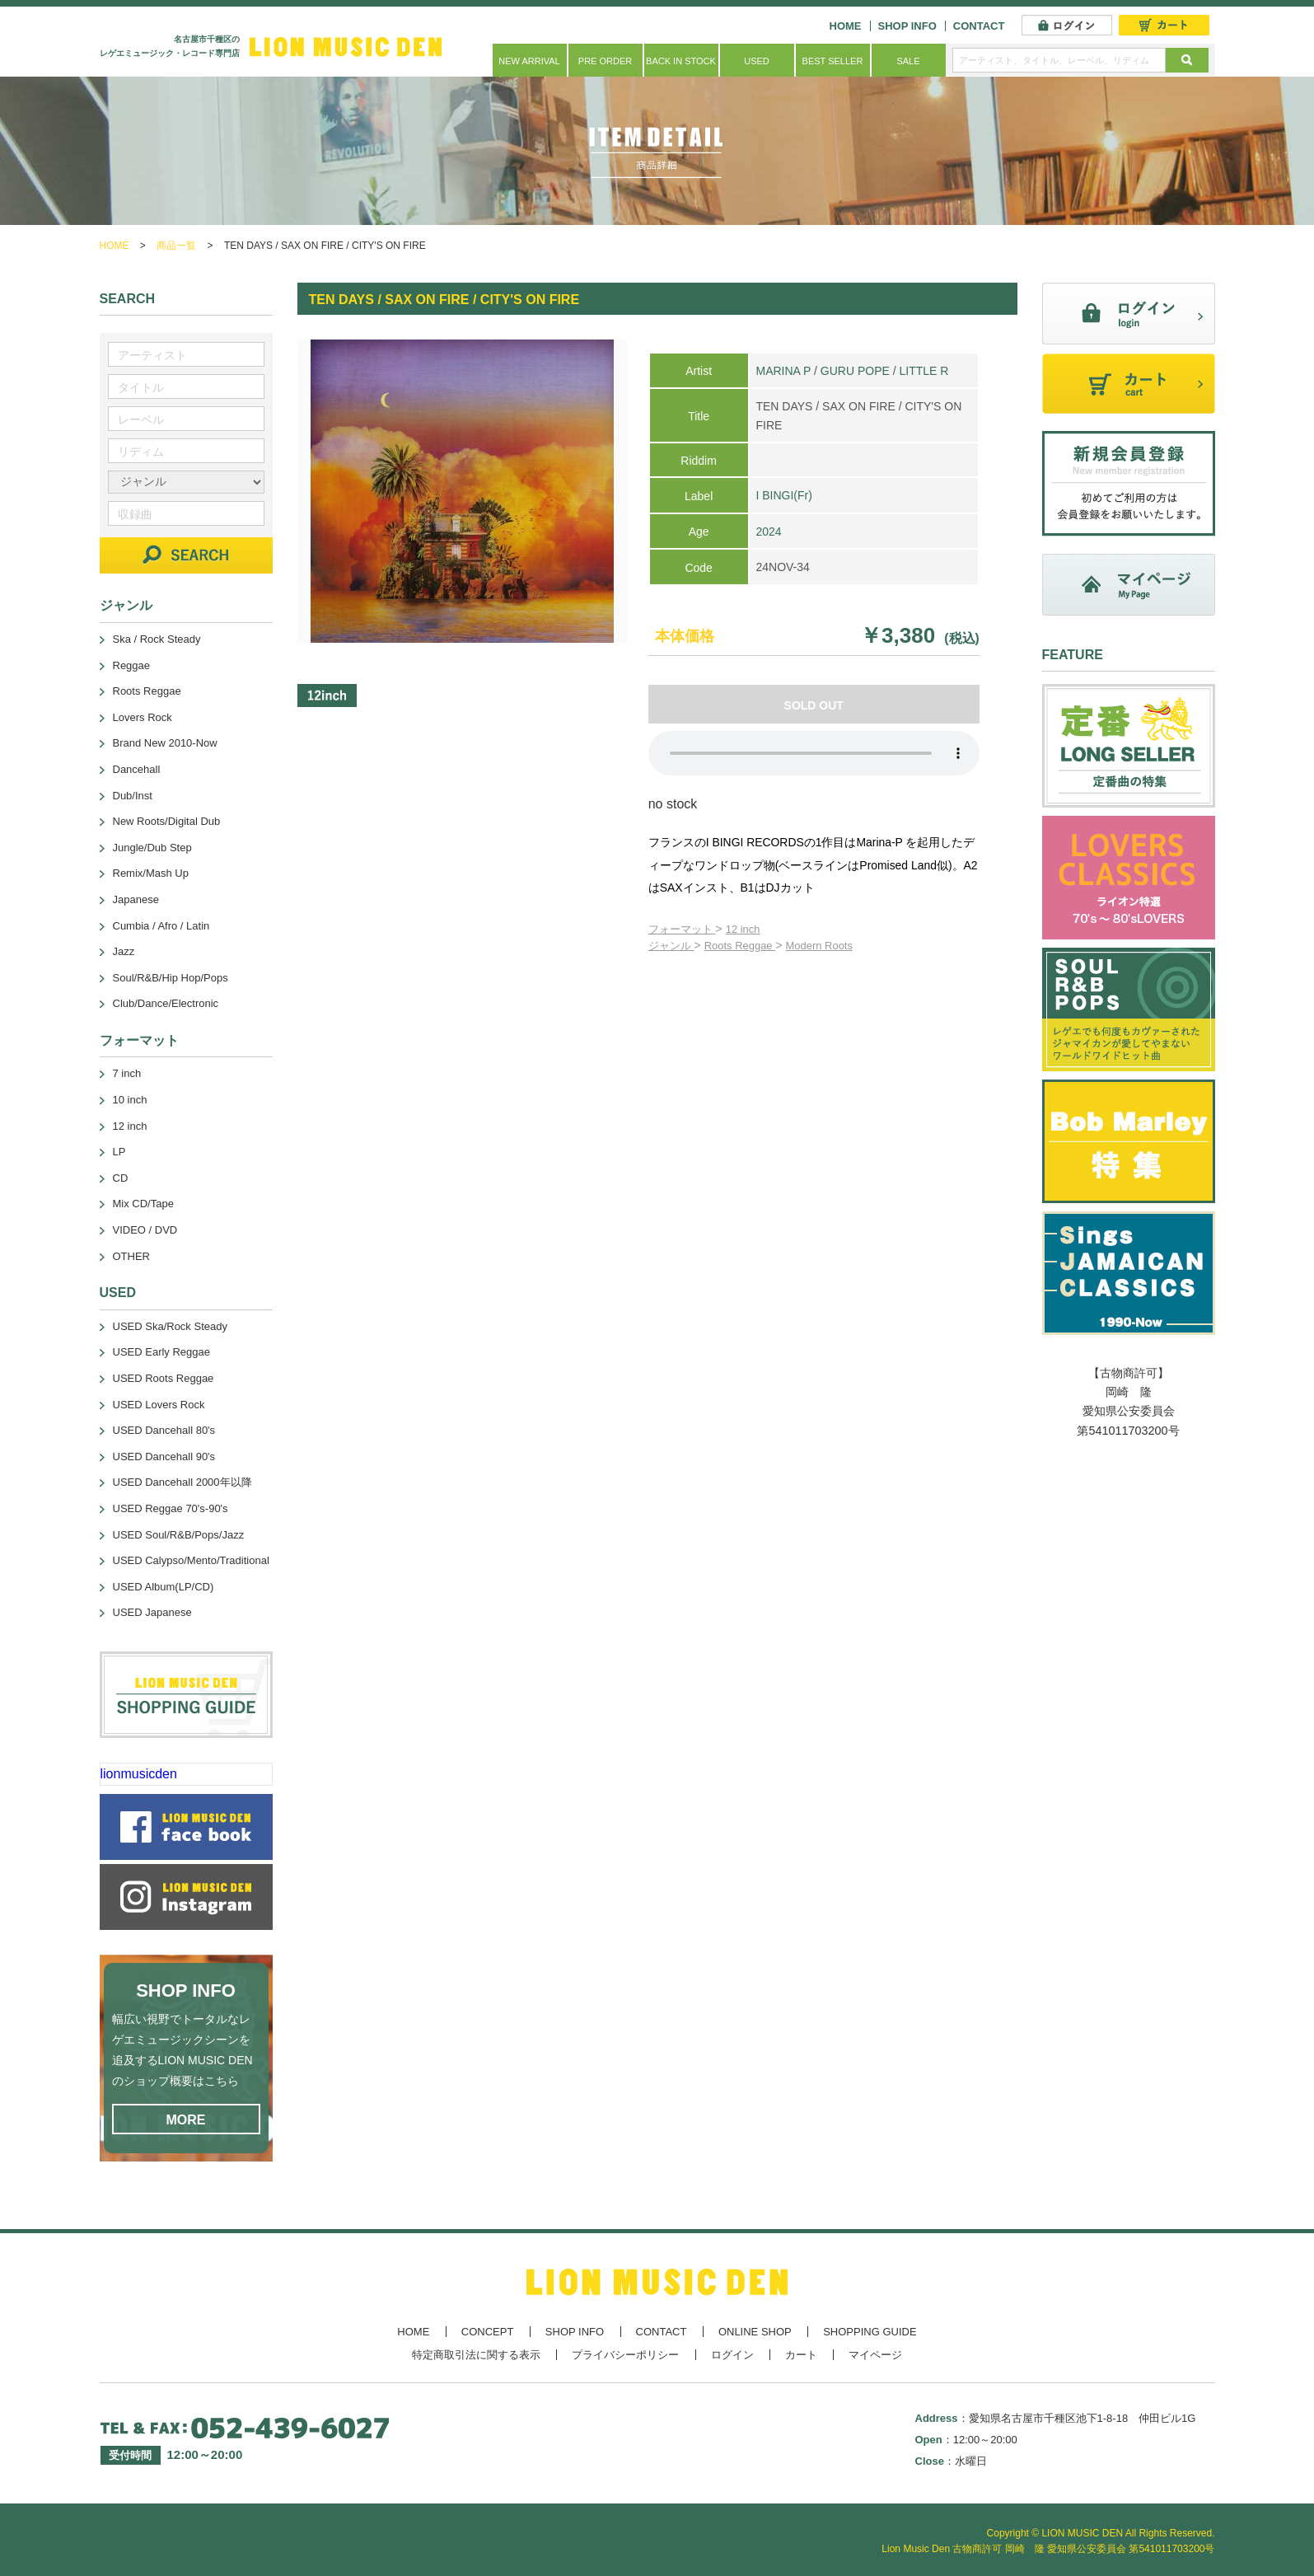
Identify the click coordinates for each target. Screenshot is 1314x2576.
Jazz (124, 951)
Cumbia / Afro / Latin (161, 926)
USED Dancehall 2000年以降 (182, 1482)
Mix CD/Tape (143, 1203)
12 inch (743, 929)
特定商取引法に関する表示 (476, 2354)
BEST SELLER (832, 61)
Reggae (132, 665)
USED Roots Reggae (163, 1378)
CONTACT (979, 26)
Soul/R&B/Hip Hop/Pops (170, 978)
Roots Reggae (739, 945)
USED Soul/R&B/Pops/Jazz (179, 1535)
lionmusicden (139, 1774)
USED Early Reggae (162, 1352)
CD (121, 1178)
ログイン (732, 2354)
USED (756, 61)
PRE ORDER (605, 61)
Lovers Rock (142, 717)
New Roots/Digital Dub (167, 821)
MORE (186, 2120)
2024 (768, 531)
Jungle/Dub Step (152, 847)
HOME (846, 26)
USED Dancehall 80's (164, 1430)
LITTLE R (923, 370)
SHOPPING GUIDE (869, 2331)
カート (801, 2354)
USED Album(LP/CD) (163, 1587)
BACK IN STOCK (681, 61)
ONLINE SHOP (755, 2331)
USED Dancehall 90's (164, 1456)
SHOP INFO (907, 26)
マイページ (875, 2354)
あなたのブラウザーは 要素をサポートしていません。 (814, 753)
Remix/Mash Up (151, 873)
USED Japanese (152, 1612)
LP (119, 1151)
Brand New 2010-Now (165, 743)
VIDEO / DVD (145, 1230)
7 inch (127, 1073)
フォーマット (682, 929)
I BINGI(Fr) (783, 495)
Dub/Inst (132, 795)
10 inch (130, 1100)
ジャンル (671, 945)
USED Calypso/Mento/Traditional (191, 1560)
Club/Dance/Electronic (166, 1003)
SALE (907, 61)
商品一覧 (176, 245)
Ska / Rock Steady (157, 639)
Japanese (136, 899)
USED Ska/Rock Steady (170, 1326)
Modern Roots (819, 945)
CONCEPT (487, 2331)
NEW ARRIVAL (528, 61)
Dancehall (137, 769)
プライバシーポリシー (625, 2354)
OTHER (132, 1256)
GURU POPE (855, 370)
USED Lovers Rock (159, 1404)
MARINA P (783, 370)
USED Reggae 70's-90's (170, 1508)
